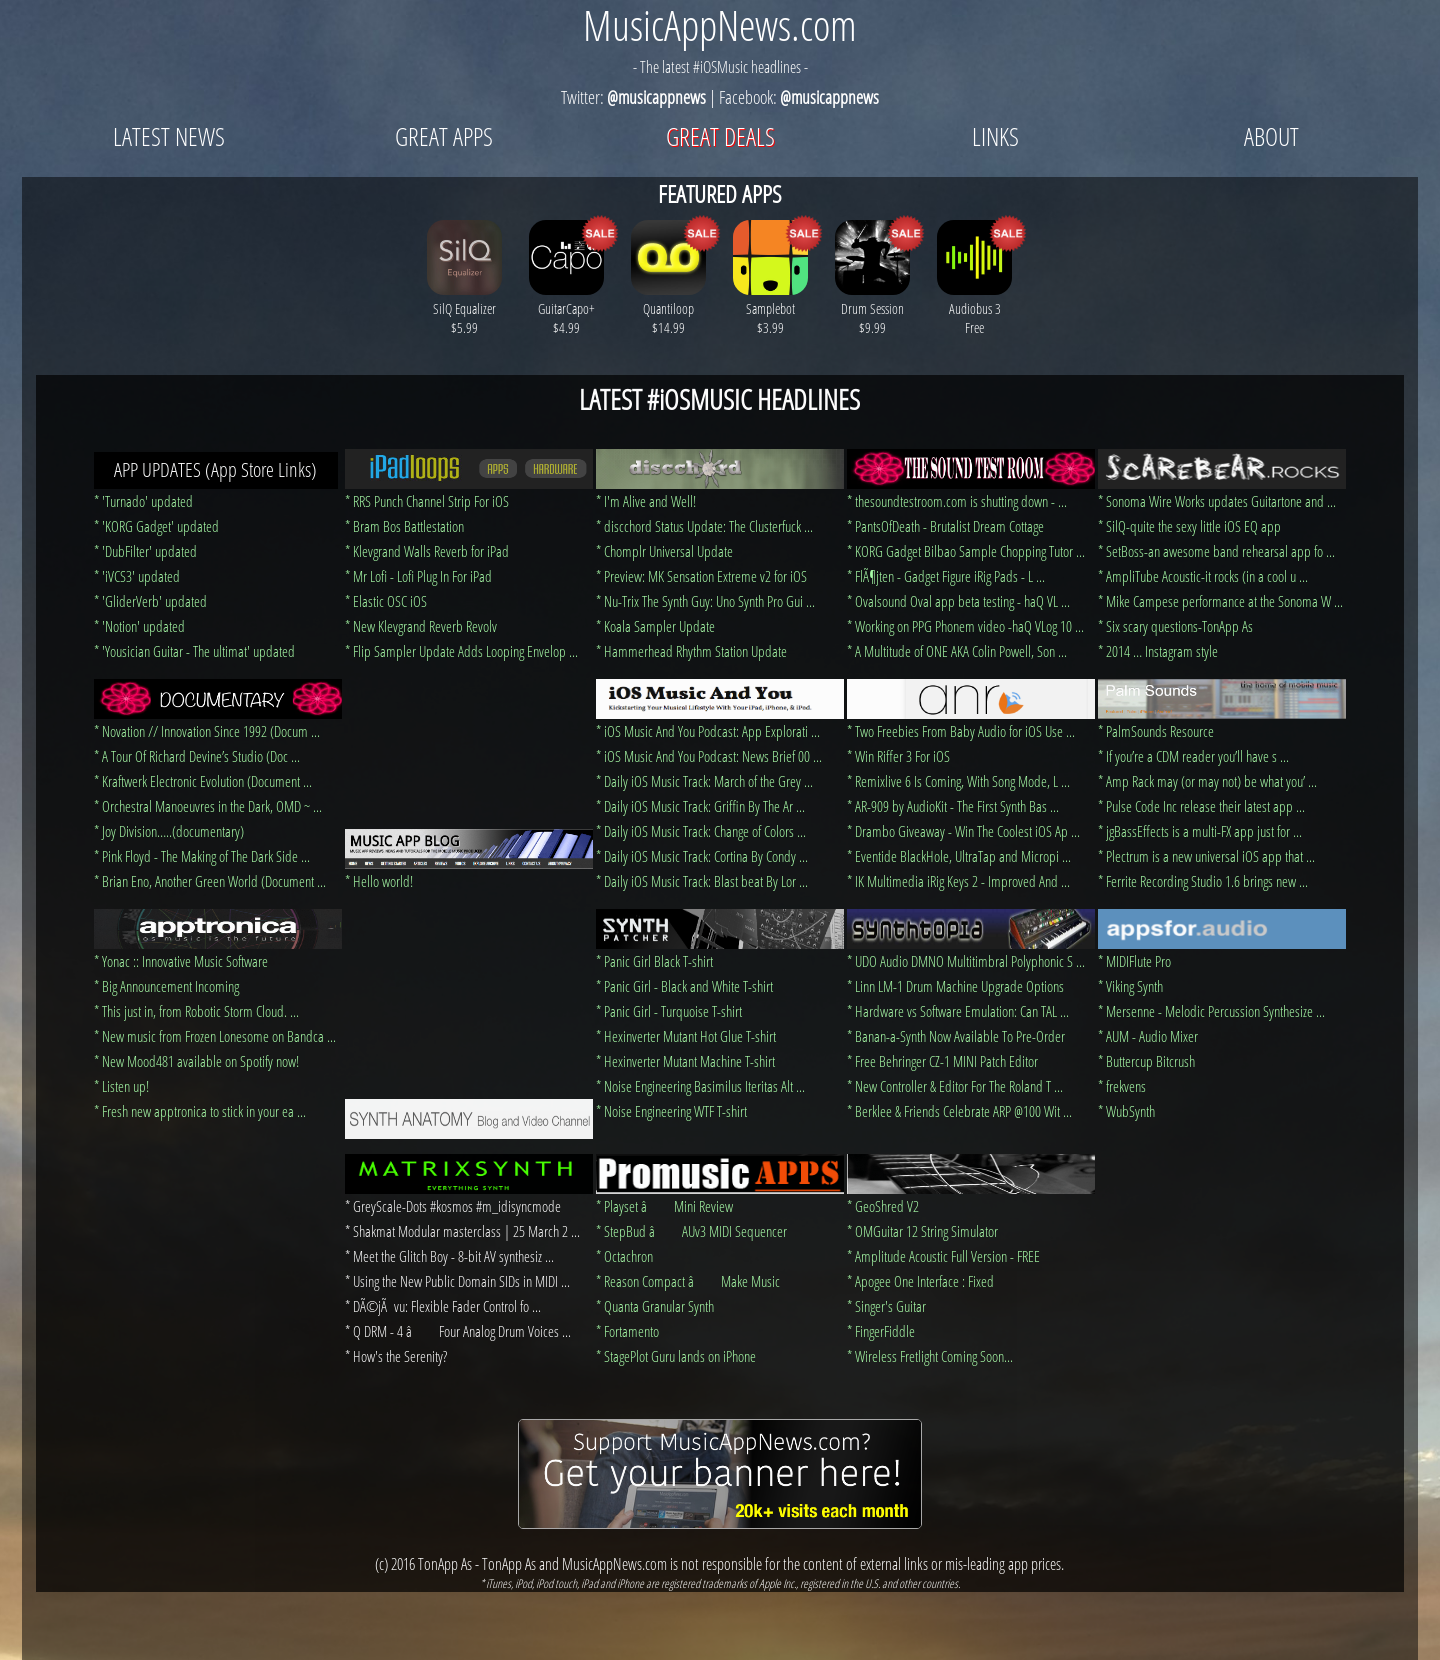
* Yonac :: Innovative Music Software (181, 961)
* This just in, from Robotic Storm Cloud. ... (196, 1011)
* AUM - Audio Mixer (1148, 1036)
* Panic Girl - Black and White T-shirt (684, 986)
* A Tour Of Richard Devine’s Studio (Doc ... (197, 756)
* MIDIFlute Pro (1134, 961)
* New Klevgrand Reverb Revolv (421, 626)
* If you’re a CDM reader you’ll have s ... (1193, 756)
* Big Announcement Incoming (166, 986)
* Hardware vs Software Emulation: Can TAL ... (958, 1011)
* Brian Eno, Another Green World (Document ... (210, 881)
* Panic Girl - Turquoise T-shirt (669, 1011)
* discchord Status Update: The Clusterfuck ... (704, 526)
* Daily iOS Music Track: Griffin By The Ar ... (700, 806)
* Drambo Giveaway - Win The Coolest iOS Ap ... (963, 831)
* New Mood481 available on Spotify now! (196, 1061)
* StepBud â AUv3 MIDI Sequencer (691, 1231)
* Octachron (624, 1256)
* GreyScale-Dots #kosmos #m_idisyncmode (453, 1206)
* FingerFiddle (881, 1331)
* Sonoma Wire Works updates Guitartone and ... (1217, 501)
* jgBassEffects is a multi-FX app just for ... (1200, 831)
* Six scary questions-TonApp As (1175, 626)
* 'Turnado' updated (143, 501)
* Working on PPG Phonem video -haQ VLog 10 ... (965, 626)
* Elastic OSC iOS (386, 601)
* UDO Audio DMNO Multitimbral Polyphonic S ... (966, 961)
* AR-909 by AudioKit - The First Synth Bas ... (953, 806)
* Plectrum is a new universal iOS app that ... (1206, 856)
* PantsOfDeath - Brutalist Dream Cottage (945, 526)
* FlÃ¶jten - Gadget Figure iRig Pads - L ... (946, 576)
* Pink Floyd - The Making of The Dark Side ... (202, 856)
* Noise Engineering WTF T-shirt (671, 1111)
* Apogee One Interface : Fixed (920, 1281)
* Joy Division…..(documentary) (169, 831)
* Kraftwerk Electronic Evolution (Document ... (203, 781)
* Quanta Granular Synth (655, 1306)
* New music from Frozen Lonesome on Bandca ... (215, 1036)
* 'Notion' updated (139, 626)
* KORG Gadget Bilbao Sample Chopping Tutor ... (966, 551)
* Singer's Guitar (886, 1306)
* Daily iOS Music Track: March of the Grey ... (704, 781)
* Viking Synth (1130, 986)
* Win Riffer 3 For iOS (898, 756)
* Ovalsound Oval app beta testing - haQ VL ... (958, 601)
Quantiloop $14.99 (668, 308)
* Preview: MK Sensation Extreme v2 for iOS (701, 576)
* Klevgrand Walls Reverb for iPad (427, 551)
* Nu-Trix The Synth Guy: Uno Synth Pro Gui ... (705, 601)
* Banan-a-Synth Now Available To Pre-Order (956, 1036)
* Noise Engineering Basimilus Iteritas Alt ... (700, 1086)
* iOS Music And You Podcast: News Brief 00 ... (709, 756)
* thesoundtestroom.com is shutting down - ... (957, 501)
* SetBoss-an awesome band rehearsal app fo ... (1216, 551)
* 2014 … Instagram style (1158, 651)
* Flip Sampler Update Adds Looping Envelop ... (461, 651)
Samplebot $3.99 (770, 308)
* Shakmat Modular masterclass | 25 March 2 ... (462, 1231)
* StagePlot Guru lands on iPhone (676, 1356)
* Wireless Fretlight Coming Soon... (930, 1356)
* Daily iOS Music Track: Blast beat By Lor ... (702, 881)
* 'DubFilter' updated (145, 551)
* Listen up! (121, 1086)
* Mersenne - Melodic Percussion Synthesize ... (1211, 1011)
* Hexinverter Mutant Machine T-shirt (685, 1061)
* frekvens (1122, 1086)
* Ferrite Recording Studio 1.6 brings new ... (1203, 881)
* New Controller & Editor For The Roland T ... (955, 1086)
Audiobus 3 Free (974, 308)
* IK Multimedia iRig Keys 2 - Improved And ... (958, 881)
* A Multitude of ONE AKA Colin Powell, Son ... (957, 651)
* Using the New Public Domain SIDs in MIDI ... (457, 1281)
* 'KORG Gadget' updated (156, 526)
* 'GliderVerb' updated (150, 601)
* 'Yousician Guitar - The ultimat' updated (194, 651)
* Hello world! (379, 881)
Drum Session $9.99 (872, 308)
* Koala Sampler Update (655, 626)
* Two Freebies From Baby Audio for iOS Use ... (961, 731)
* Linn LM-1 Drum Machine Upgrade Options (955, 986)
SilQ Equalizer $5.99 (464, 308)
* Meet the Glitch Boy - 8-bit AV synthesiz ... (449, 1256)
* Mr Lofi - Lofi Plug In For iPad (418, 576)
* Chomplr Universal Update (664, 551)
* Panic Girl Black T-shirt (654, 961)
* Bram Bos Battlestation (404, 526)
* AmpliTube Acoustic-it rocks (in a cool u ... (1203, 576)
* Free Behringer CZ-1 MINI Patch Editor (942, 1061)
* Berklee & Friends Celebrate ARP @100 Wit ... (959, 1111)
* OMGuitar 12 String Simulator (922, 1231)
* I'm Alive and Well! (646, 501)
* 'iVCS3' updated (137, 576)
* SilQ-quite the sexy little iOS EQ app (1189, 526)
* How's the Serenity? (396, 1356)
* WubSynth (1126, 1111)
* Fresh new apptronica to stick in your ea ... (200, 1111)
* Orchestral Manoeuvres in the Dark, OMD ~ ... (208, 806)
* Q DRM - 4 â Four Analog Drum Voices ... (458, 1331)
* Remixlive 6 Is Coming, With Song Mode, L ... (958, 781)
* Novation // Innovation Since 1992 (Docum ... (207, 731)
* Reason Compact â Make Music (688, 1281)
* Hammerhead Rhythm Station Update (691, 651)
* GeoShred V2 (883, 1206)
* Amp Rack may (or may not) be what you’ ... (1207, 781)
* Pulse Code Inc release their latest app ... (1201, 806)
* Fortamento (627, 1331)
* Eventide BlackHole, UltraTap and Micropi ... (959, 856)
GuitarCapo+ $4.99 (566, 308)
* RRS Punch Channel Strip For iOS (427, 501)
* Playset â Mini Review (664, 1206)
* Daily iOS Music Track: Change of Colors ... (701, 831)
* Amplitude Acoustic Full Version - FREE (943, 1256)
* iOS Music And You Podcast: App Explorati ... (708, 731)
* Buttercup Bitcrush (1146, 1061)
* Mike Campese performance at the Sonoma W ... (1220, 601)
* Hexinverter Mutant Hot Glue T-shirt (686, 1036)
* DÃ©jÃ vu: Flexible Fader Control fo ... (443, 1306)
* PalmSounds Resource (1156, 731)
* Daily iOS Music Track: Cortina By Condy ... (702, 856)
